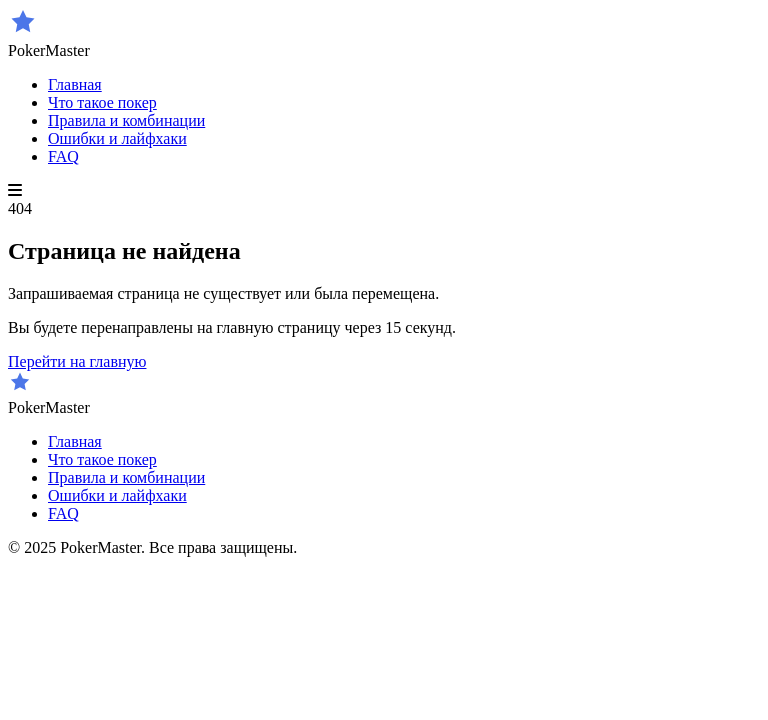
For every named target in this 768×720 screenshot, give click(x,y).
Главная (75, 84)
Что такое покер (102, 102)
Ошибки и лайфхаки (117, 138)
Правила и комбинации (126, 120)
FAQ (63, 156)
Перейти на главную (77, 361)
